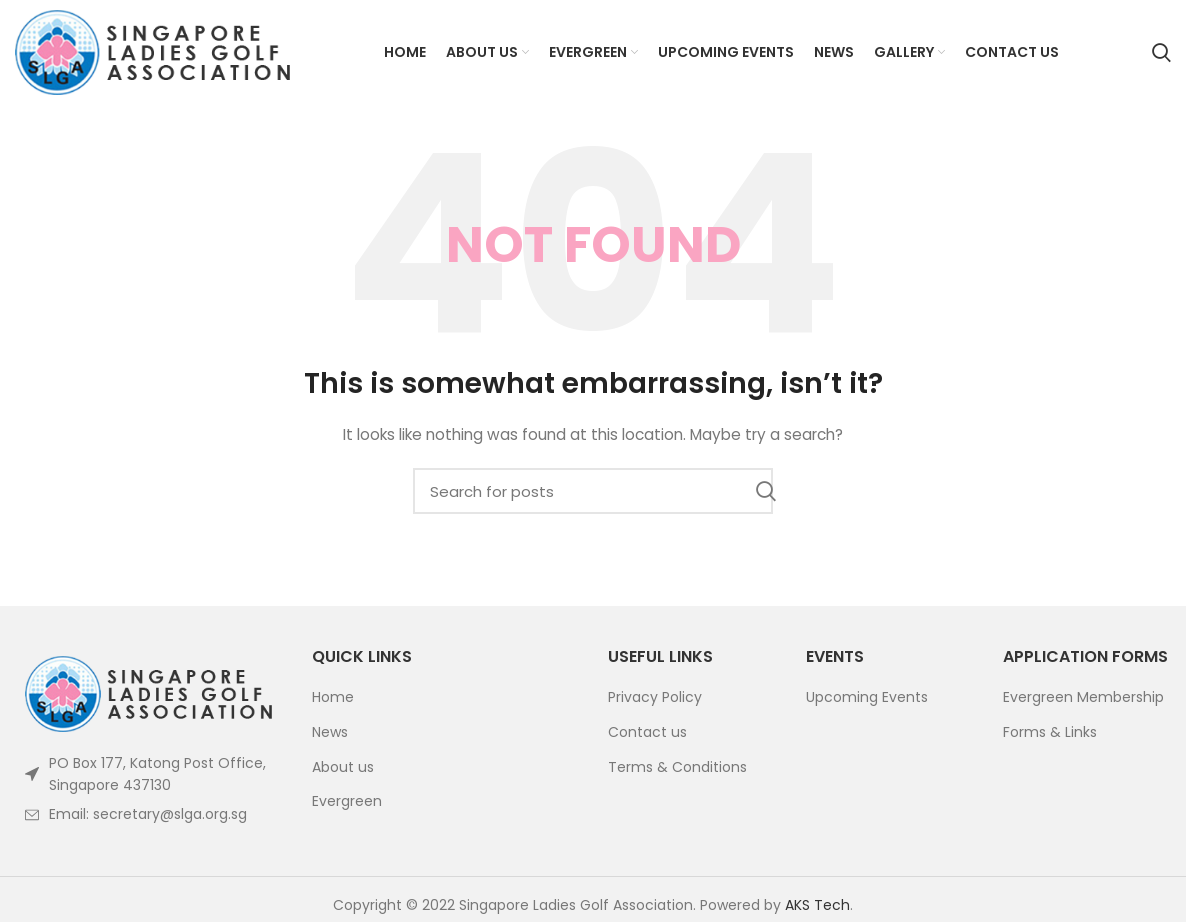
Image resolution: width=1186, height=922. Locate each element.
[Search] (1161, 53)
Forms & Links (1050, 732)
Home (333, 697)
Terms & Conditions (677, 767)
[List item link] (148, 814)
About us (343, 767)
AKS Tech (817, 905)
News (330, 732)
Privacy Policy (655, 697)
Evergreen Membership (1083, 697)
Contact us (647, 732)
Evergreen (347, 801)
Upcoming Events (867, 697)
